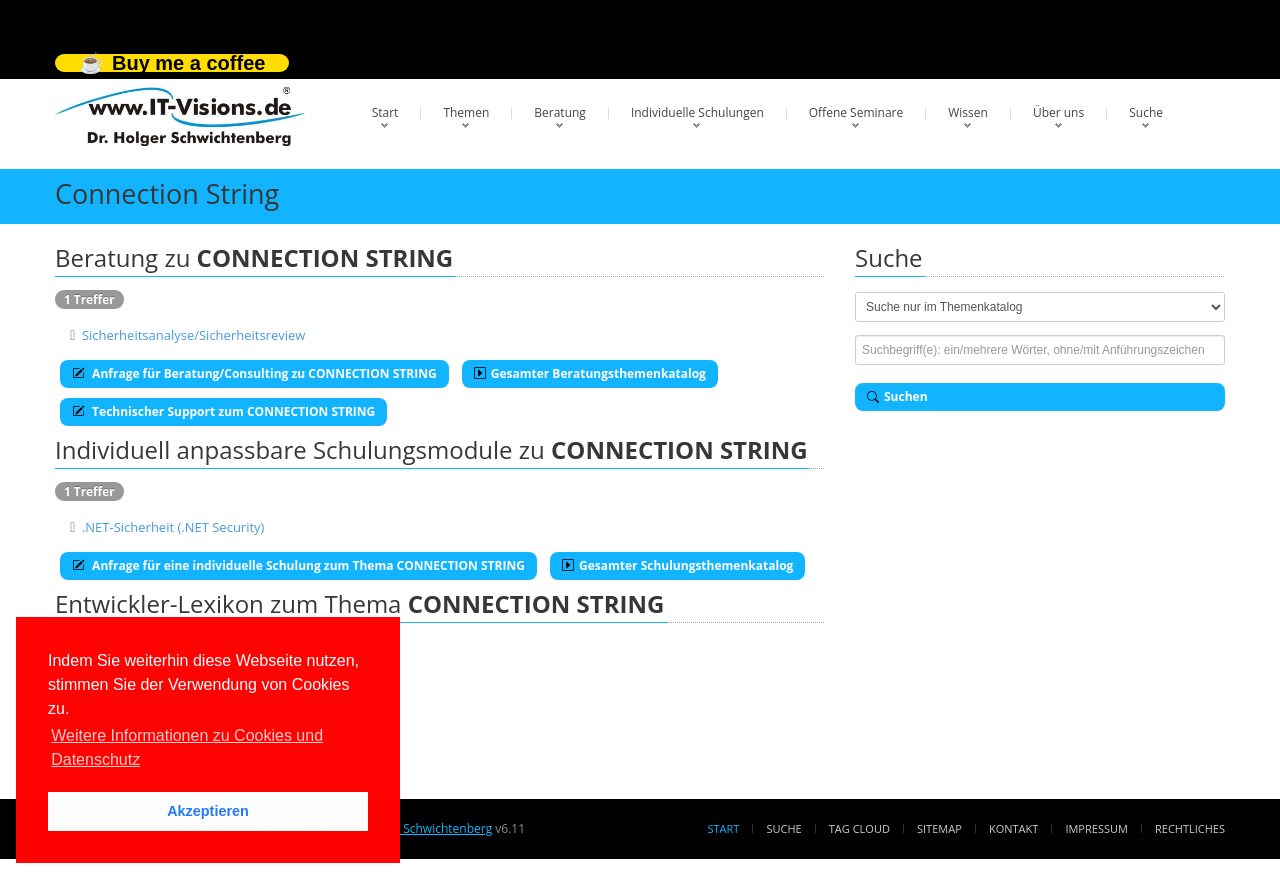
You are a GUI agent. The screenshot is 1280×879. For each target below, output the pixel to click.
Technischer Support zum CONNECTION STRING (223, 411)
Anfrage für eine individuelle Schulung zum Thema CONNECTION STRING (298, 565)
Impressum (1096, 828)
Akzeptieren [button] (208, 811)
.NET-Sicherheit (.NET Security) (173, 527)
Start (385, 112)
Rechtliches (1190, 828)
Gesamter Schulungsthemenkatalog (677, 565)
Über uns (1058, 112)
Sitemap (939, 828)
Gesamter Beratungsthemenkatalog (590, 373)
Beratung (560, 112)
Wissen (968, 112)
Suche (1146, 112)
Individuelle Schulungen (697, 112)
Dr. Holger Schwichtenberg (417, 828)
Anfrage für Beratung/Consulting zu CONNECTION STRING (254, 373)
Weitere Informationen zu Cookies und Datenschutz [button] (187, 747)
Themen (466, 112)
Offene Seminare (856, 112)
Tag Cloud (859, 828)
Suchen (897, 396)
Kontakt (1013, 828)
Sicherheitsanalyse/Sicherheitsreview (193, 335)
